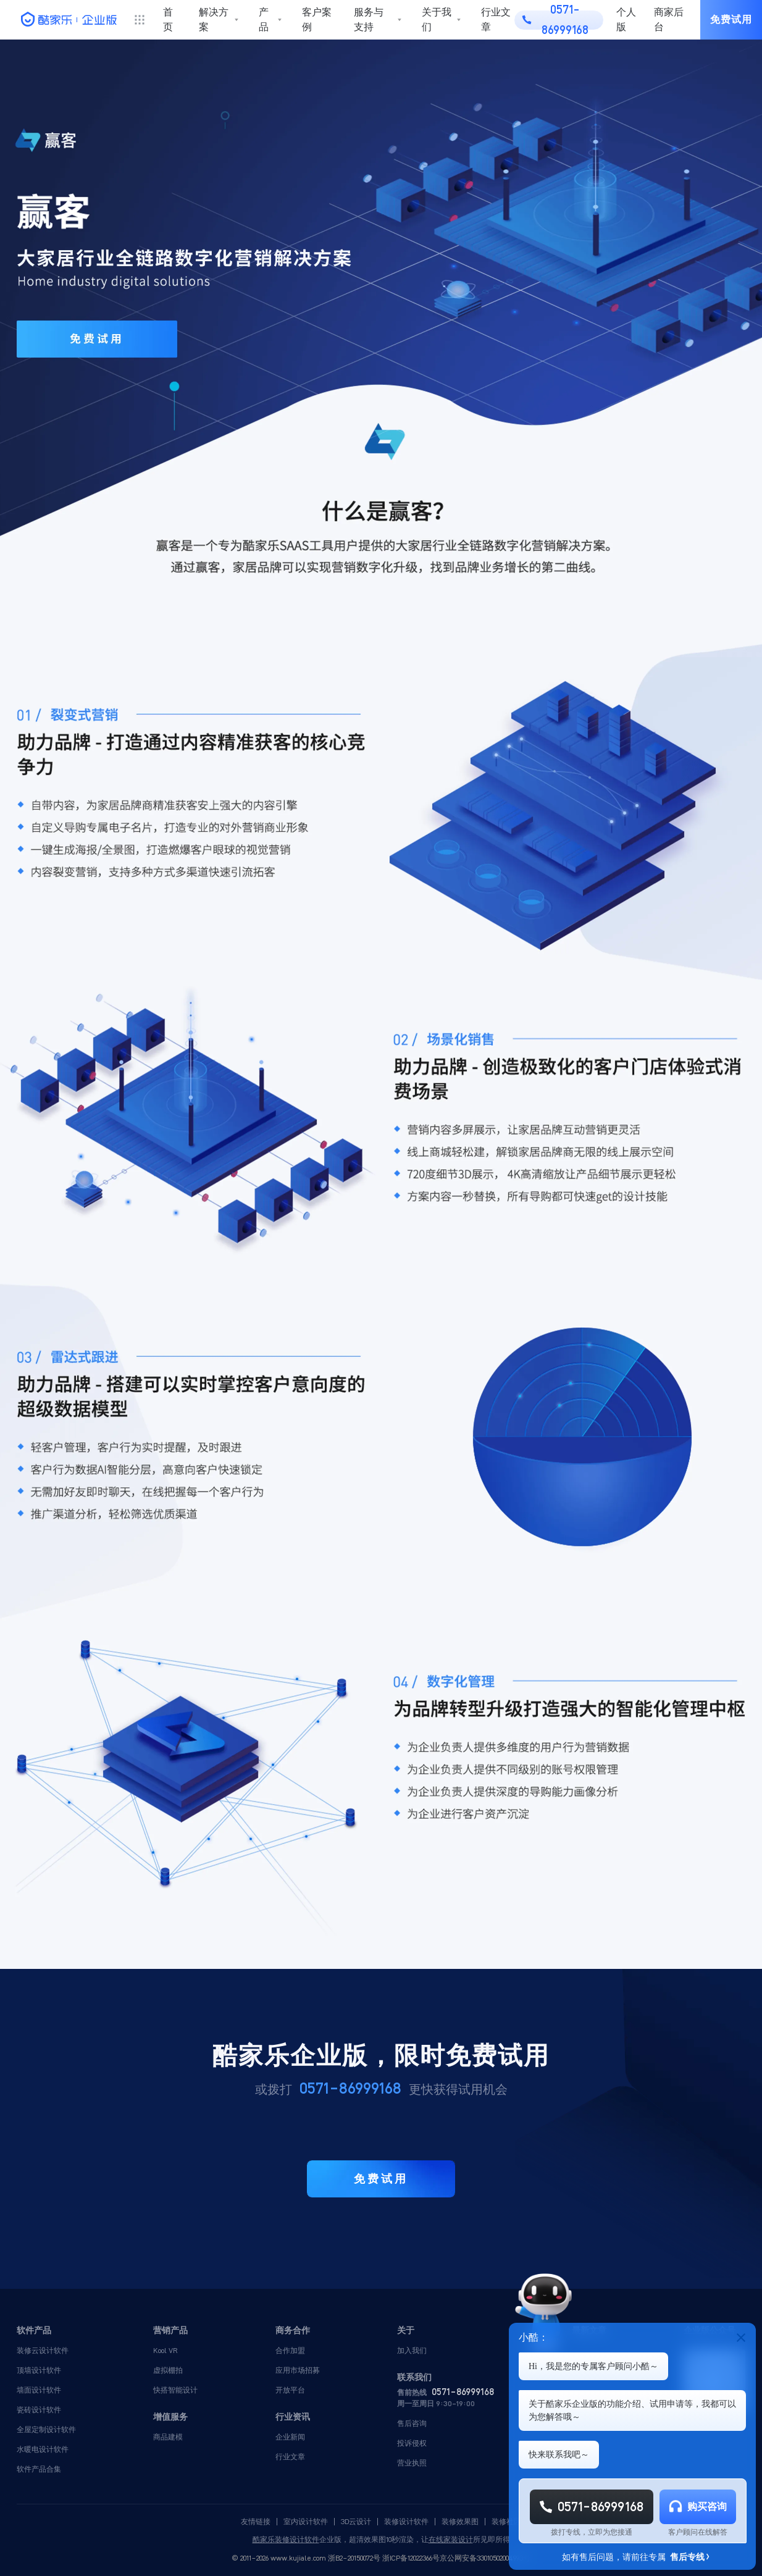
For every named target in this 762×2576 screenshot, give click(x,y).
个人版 (626, 20)
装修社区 (506, 2522)
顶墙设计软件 (39, 2370)
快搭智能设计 (175, 2390)
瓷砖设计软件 (39, 2409)
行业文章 (496, 19)
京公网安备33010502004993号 (485, 2558)
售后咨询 (412, 2423)
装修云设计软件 (43, 2350)
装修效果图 (460, 2522)
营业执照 (412, 2462)
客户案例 (317, 19)
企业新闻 (290, 2436)
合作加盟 (290, 2350)
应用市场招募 (297, 2370)
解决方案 (213, 19)
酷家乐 (264, 2540)
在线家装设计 (451, 2540)
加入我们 (412, 2350)
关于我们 (436, 19)
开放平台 (290, 2390)
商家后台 (669, 20)
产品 (264, 19)
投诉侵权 (412, 2443)
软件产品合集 (39, 2469)
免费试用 (731, 19)
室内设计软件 (305, 2522)
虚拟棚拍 (168, 2370)
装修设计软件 (406, 2522)
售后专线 (689, 2557)
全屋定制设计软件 (46, 2429)
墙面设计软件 (39, 2390)
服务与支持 (368, 19)
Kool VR (165, 2350)
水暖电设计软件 (43, 2449)
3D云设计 (356, 2522)
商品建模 (168, 2436)
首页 (168, 19)
